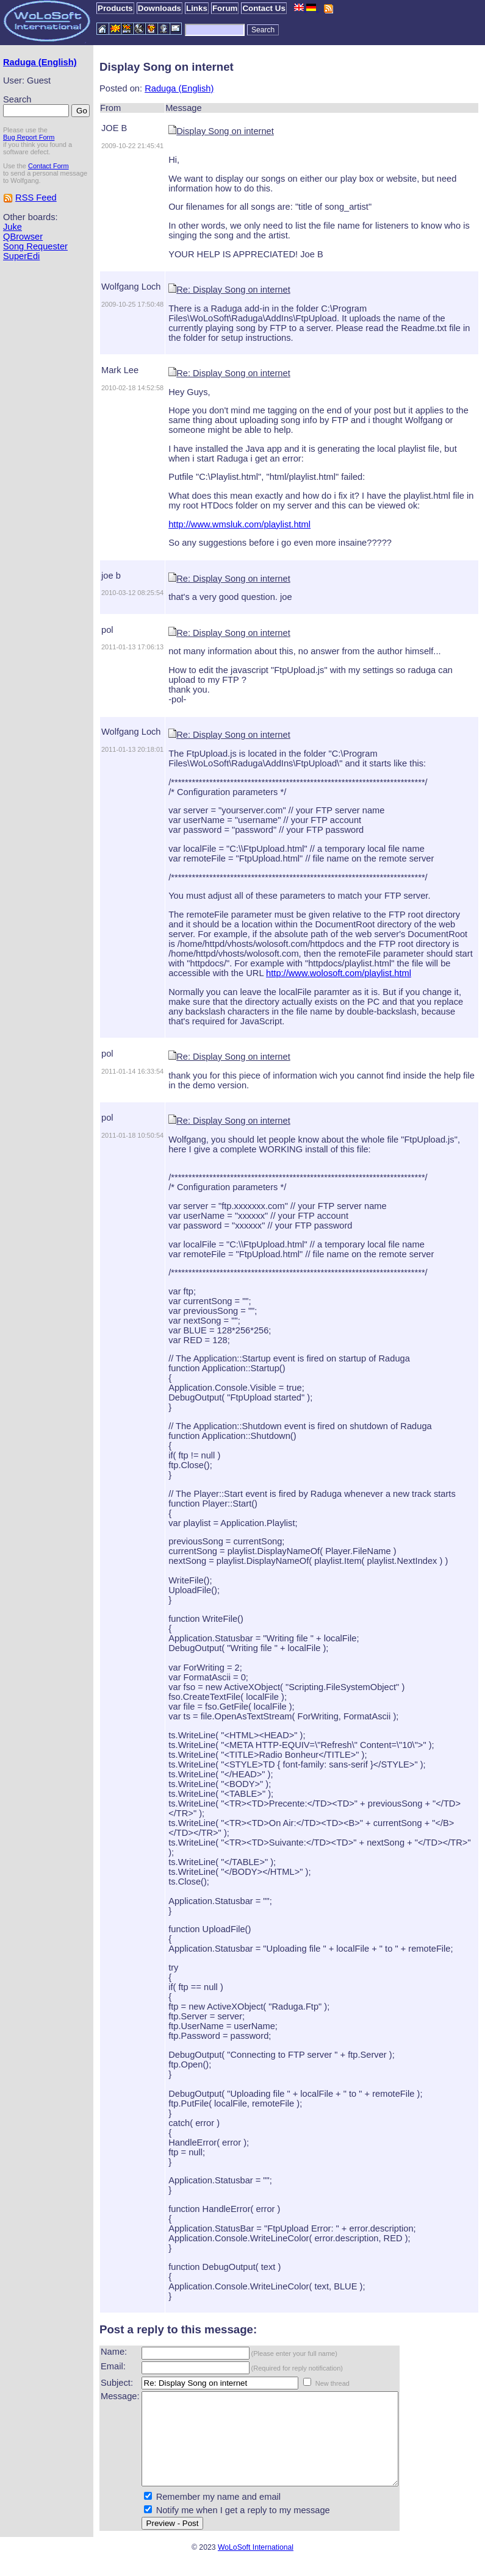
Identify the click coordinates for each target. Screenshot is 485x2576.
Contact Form (48, 165)
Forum (224, 8)
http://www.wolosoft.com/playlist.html (338, 973)
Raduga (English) (40, 62)
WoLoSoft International (255, 2565)
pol (107, 630)
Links (196, 8)
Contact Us (263, 8)
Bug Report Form (28, 137)
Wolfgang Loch (131, 286)
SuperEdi (21, 256)
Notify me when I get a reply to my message (243, 2528)
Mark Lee (119, 370)
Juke (12, 227)
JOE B (114, 128)
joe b (111, 575)
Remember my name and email (218, 2515)
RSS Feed (36, 197)
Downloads (159, 8)
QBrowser (23, 236)
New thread (332, 2383)
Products (115, 8)
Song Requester (35, 246)
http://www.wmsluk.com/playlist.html (239, 524)
